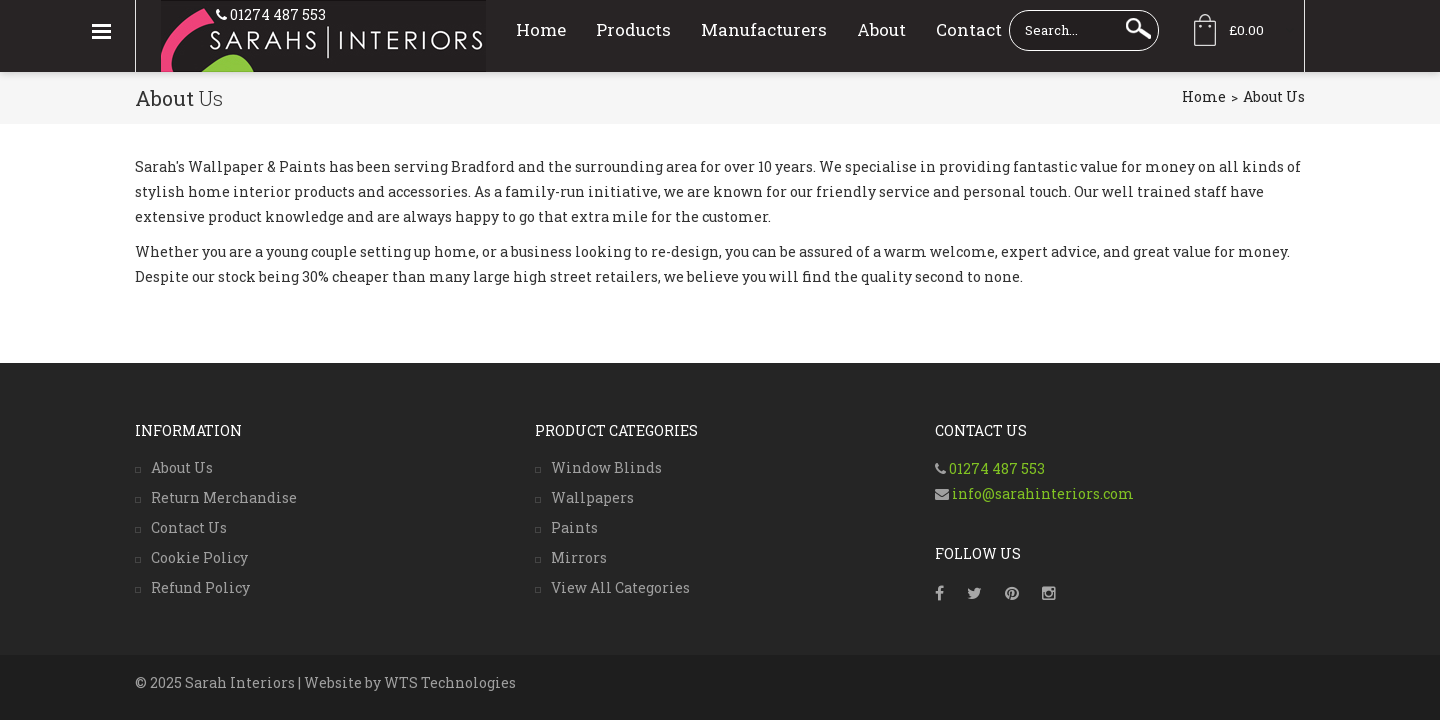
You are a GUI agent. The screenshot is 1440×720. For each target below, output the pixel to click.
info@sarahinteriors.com (1041, 493)
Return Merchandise (224, 497)
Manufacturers (764, 29)
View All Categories (620, 587)
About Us (182, 467)
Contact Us (189, 527)
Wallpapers (592, 497)
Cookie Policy (199, 557)
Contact (969, 29)
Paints (574, 527)
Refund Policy (200, 587)
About (881, 29)
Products (633, 29)
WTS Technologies (450, 682)
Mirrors (579, 557)
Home (541, 29)
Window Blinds (606, 467)
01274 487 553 (276, 14)
